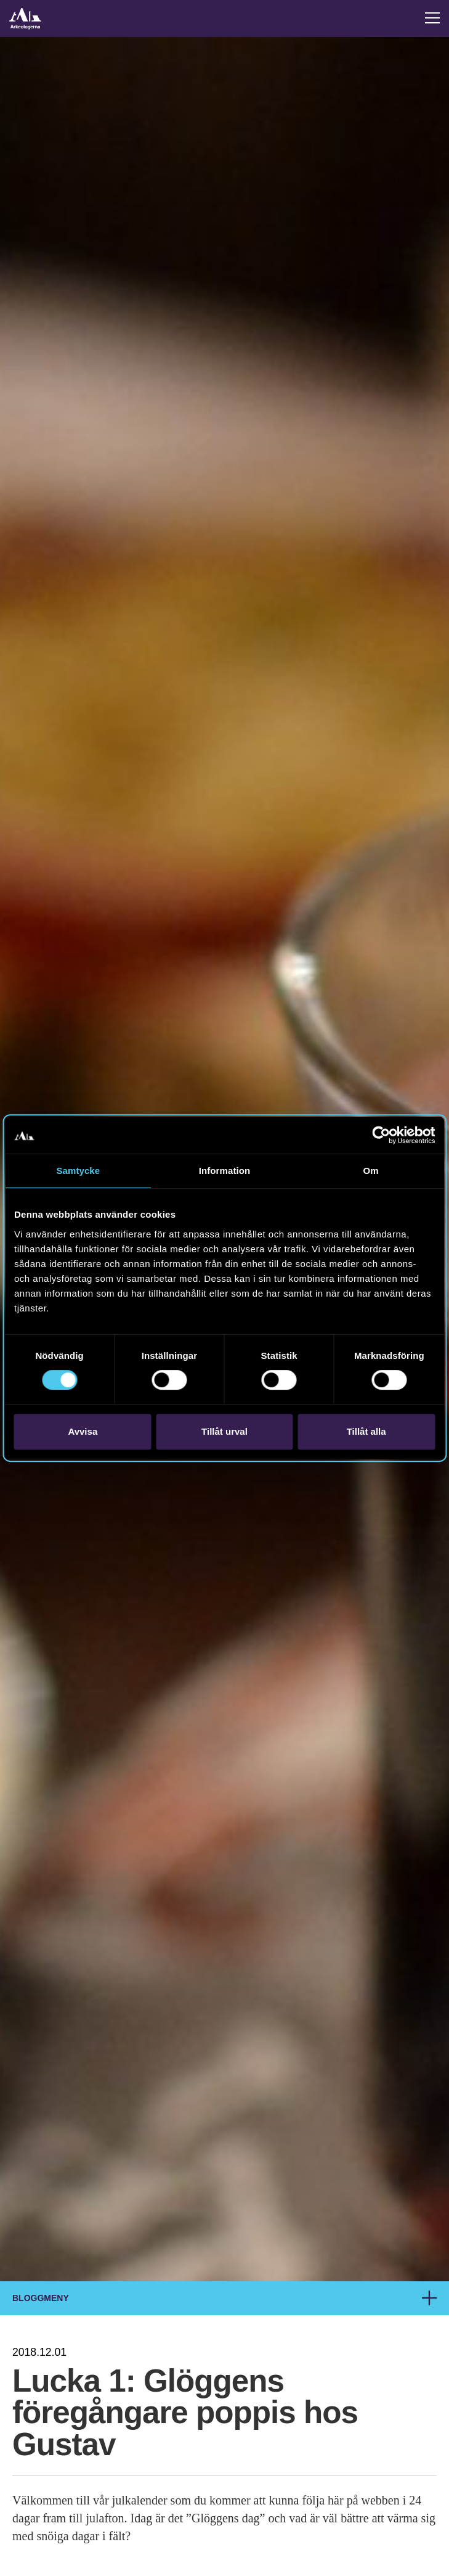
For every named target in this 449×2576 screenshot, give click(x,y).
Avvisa (82, 1431)
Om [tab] (371, 1170)
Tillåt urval (224, 1431)
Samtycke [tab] (78, 1170)
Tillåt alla (366, 1431)
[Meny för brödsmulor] (429, 2298)
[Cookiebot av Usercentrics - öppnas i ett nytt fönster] (381, 1135)
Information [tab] (225, 1170)
